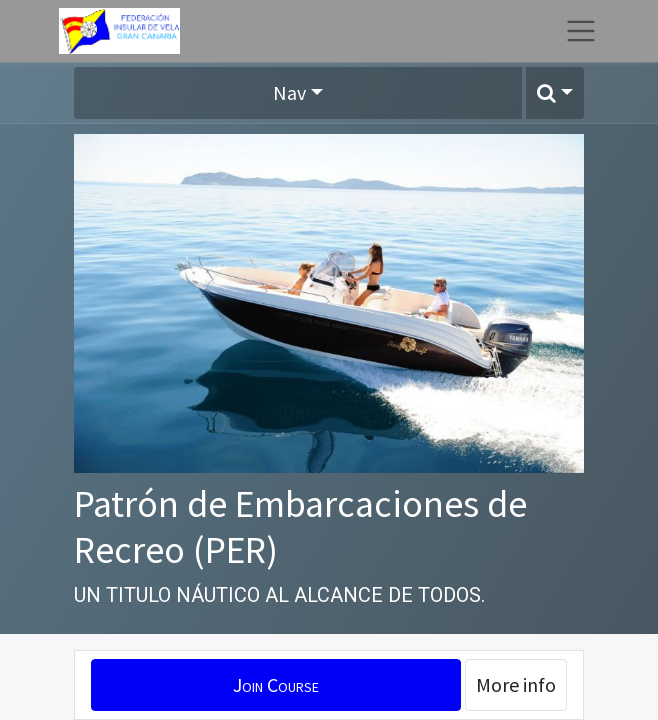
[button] (555, 93)
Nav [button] (289, 92)
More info (516, 684)
